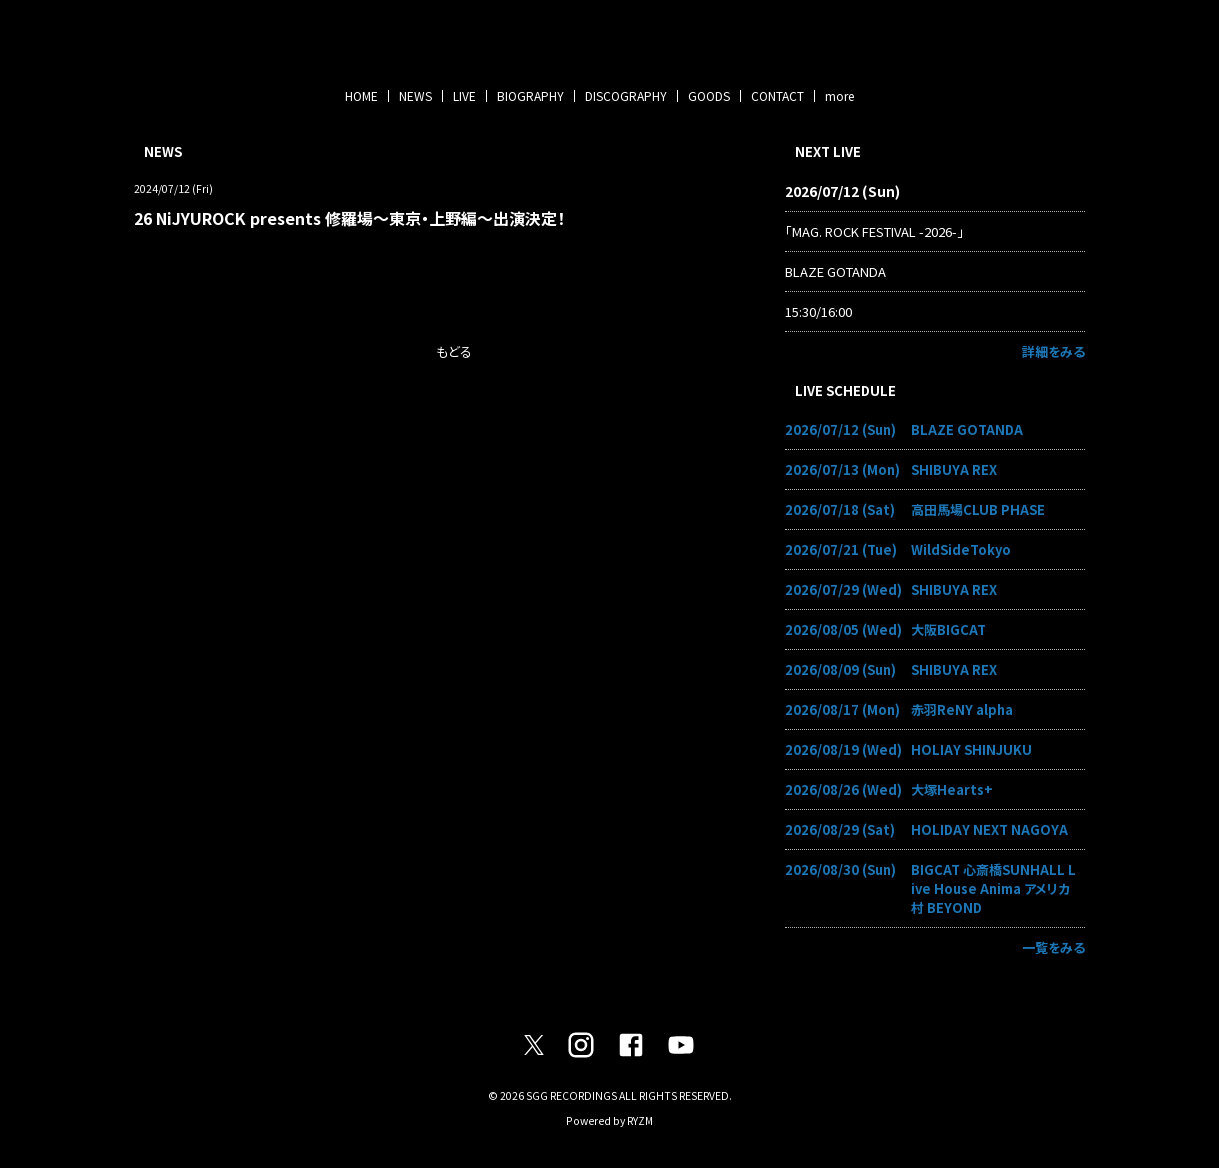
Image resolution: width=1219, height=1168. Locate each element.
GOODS (709, 95)
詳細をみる (1053, 351)
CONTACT (777, 95)
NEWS (415, 95)
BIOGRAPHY (530, 95)
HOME (361, 95)
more (839, 95)
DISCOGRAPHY (626, 95)
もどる (454, 351)
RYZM (640, 1120)
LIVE (464, 95)
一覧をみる (1053, 947)
